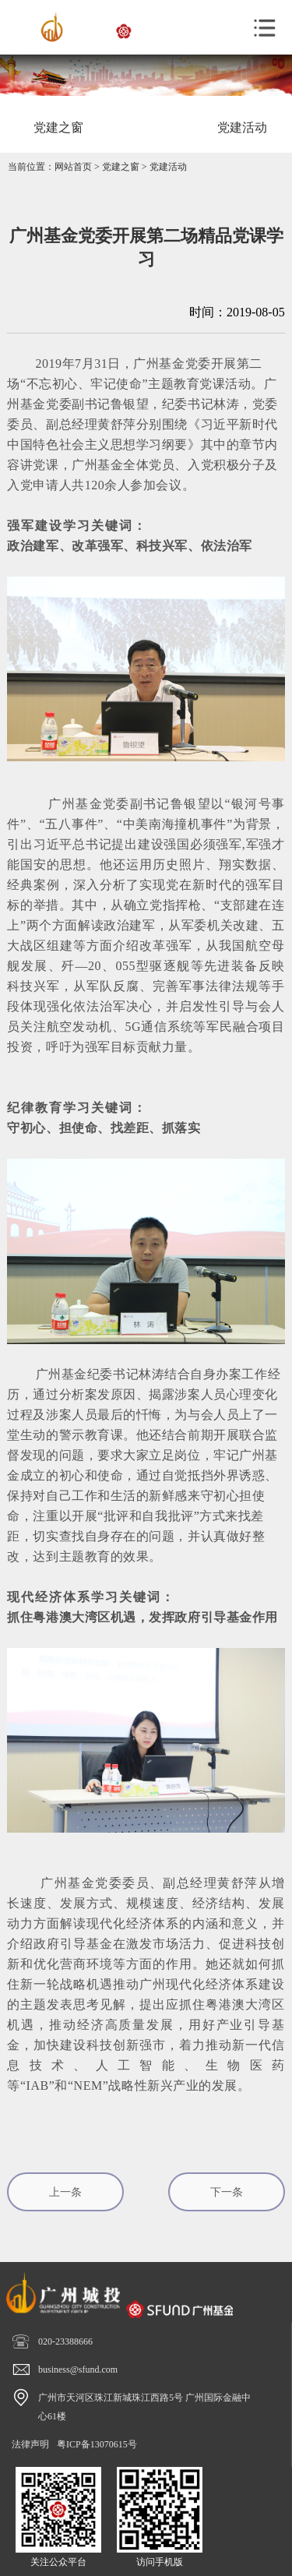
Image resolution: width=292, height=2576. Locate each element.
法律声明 (30, 2444)
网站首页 (73, 166)
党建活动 (168, 166)
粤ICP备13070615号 (97, 2444)
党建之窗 (120, 166)
